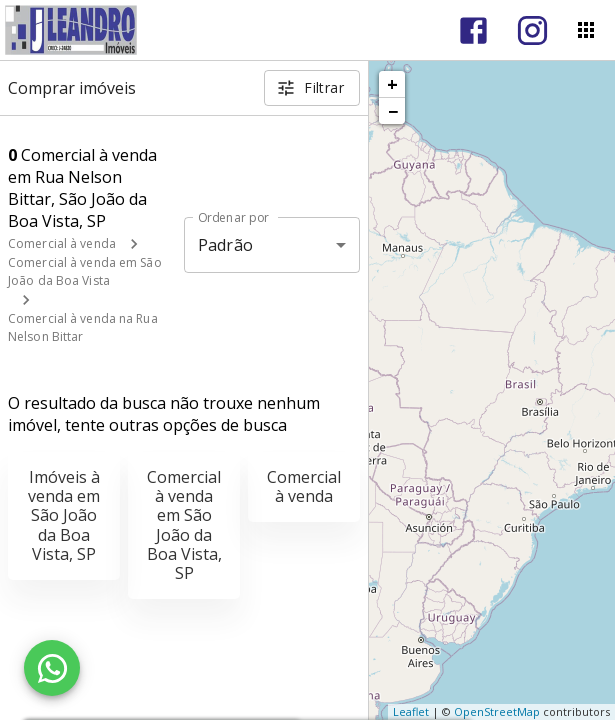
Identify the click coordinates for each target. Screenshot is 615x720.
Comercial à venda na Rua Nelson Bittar (83, 327)
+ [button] (392, 84)
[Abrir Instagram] (532, 30)
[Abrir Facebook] (473, 30)
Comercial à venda (62, 243)
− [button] (393, 111)
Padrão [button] (225, 245)
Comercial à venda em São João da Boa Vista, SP (184, 525)
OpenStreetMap (497, 711)
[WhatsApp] (52, 668)
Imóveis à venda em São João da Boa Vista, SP (64, 515)
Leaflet (411, 711)
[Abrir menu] (586, 30)
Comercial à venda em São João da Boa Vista (85, 271)
